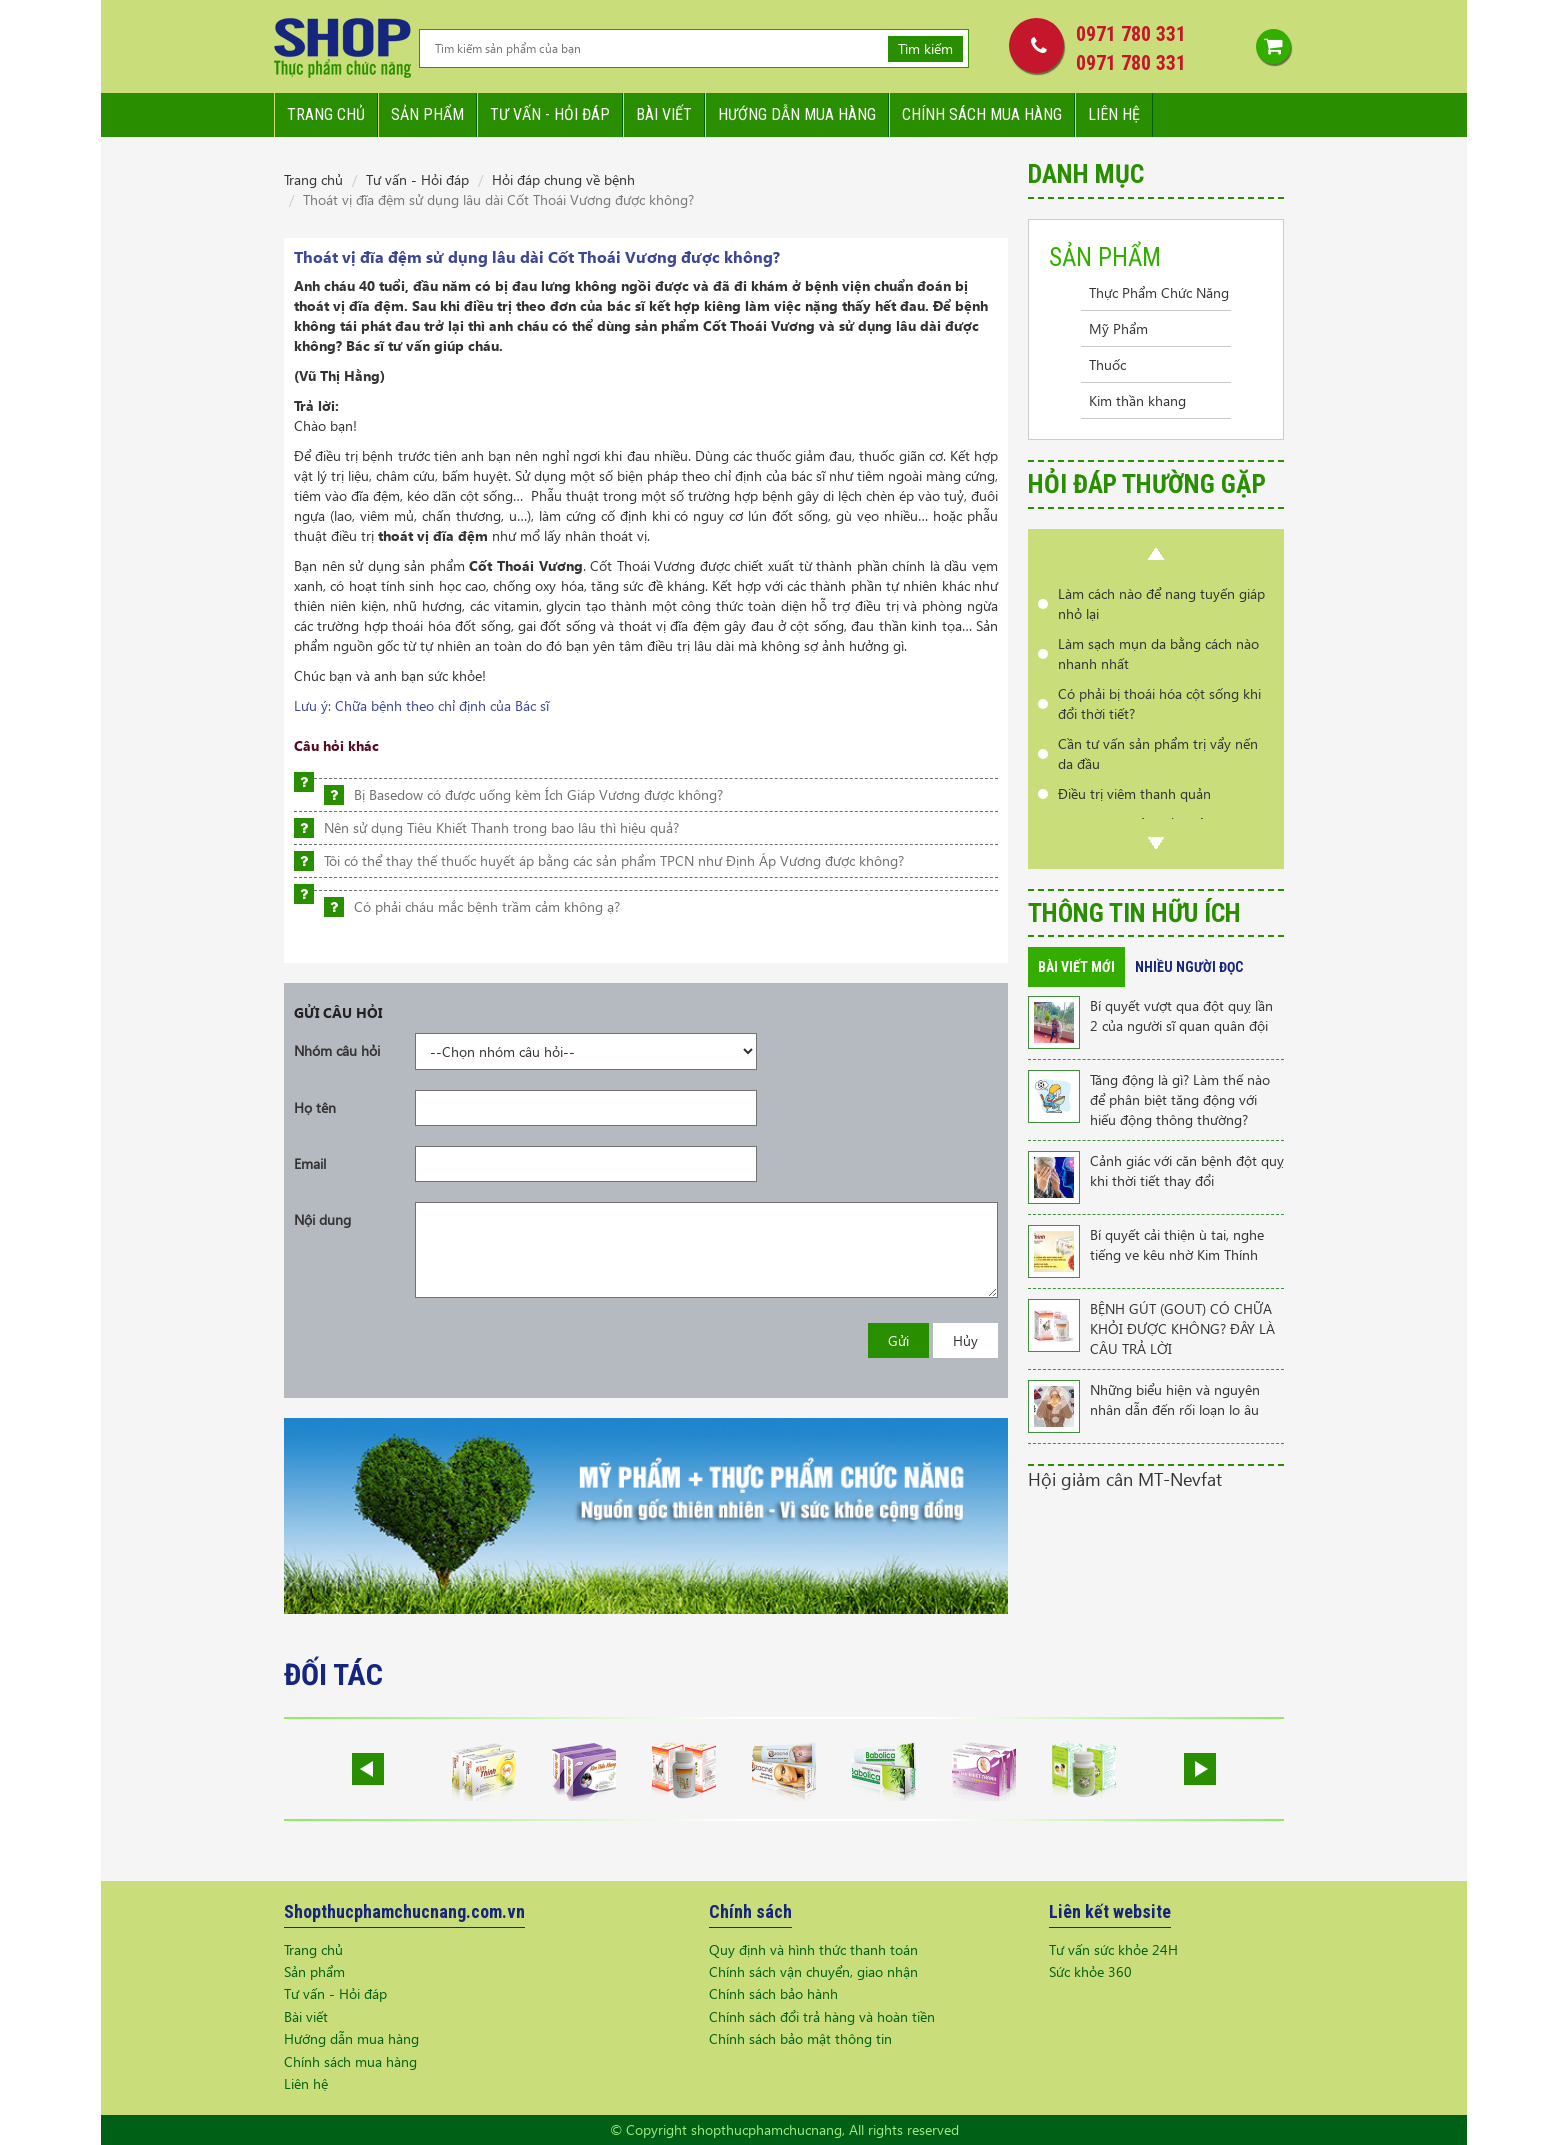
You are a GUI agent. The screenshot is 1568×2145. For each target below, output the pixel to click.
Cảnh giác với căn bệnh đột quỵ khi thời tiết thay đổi (1187, 1170)
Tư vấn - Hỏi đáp (417, 179)
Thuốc (1107, 364)
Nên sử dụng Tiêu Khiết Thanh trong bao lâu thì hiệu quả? (501, 827)
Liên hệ (1114, 114)
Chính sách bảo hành (773, 1993)
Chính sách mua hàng (982, 114)
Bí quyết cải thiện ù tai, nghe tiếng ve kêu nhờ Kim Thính (1177, 1244)
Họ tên (315, 1107)
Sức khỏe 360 (1090, 1971)
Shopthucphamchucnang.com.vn (404, 1911)
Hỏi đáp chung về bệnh (563, 179)
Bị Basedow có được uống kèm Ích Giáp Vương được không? (538, 794)
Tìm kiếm (925, 48)
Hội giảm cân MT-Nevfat (1125, 1478)
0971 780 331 (1131, 34)
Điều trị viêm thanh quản (1134, 793)
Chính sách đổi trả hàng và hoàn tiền (822, 2016)
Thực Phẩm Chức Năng (1159, 292)
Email (310, 1163)
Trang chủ (326, 114)
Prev (1156, 554)
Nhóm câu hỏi (337, 1050)
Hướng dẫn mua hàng (797, 114)
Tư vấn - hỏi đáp (550, 114)
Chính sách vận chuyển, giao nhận (813, 1971)
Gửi (898, 1340)
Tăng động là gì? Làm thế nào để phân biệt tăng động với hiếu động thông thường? (1180, 1099)
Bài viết (664, 114)
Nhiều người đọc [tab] (1189, 967)
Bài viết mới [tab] (1076, 967)
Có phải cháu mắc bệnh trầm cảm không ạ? (487, 906)
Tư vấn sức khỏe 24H (1113, 1949)
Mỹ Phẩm (1118, 328)
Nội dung (322, 1219)
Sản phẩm (427, 114)
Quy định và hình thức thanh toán (813, 1949)
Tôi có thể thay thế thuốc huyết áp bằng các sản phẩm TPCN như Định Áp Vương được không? (614, 860)
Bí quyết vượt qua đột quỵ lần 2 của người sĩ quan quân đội (1181, 1015)
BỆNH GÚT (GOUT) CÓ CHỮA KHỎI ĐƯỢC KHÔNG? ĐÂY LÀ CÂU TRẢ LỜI (1182, 1328)
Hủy (965, 1340)
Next (1156, 843)
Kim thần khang (1137, 400)
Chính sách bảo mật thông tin (800, 2038)
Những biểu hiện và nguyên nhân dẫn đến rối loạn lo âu (1175, 1399)
